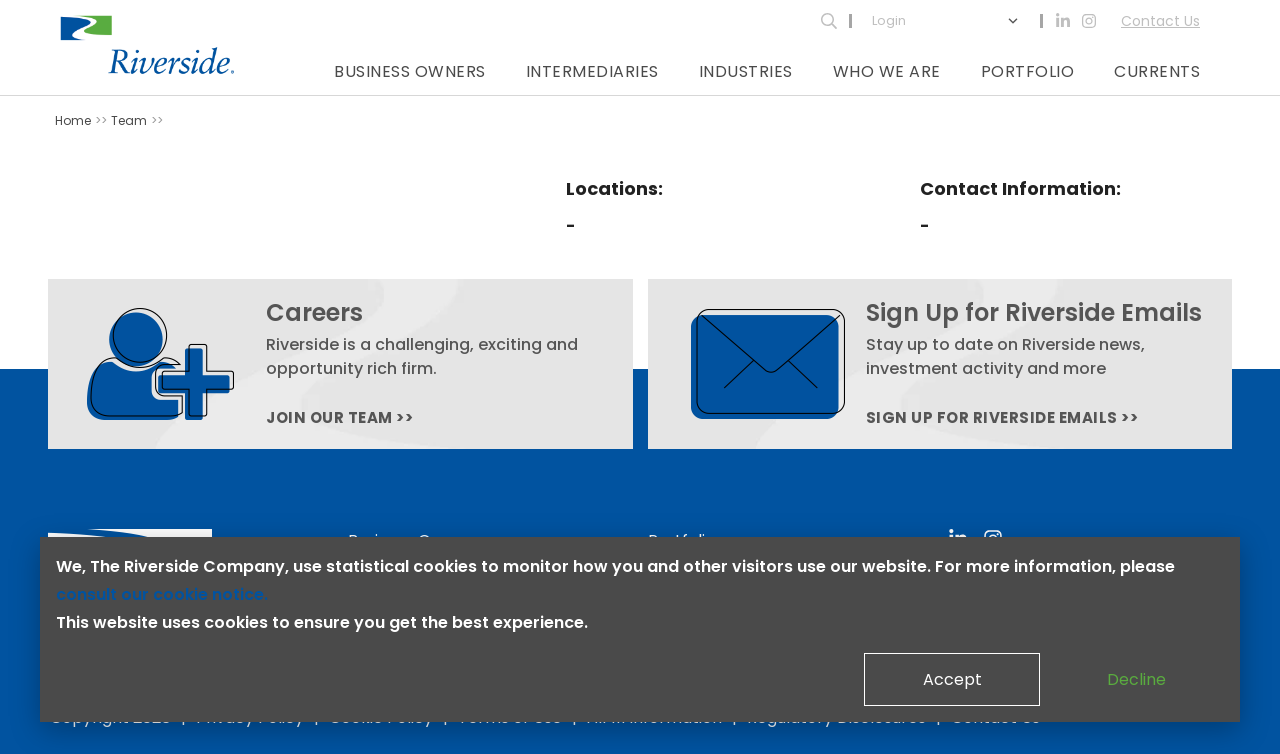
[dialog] (640, 629)
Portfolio (1028, 71)
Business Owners (410, 71)
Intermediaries (592, 71)
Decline (1136, 679)
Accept (952, 679)
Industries (746, 71)
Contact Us (1160, 21)
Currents (1157, 71)
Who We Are (887, 71)
